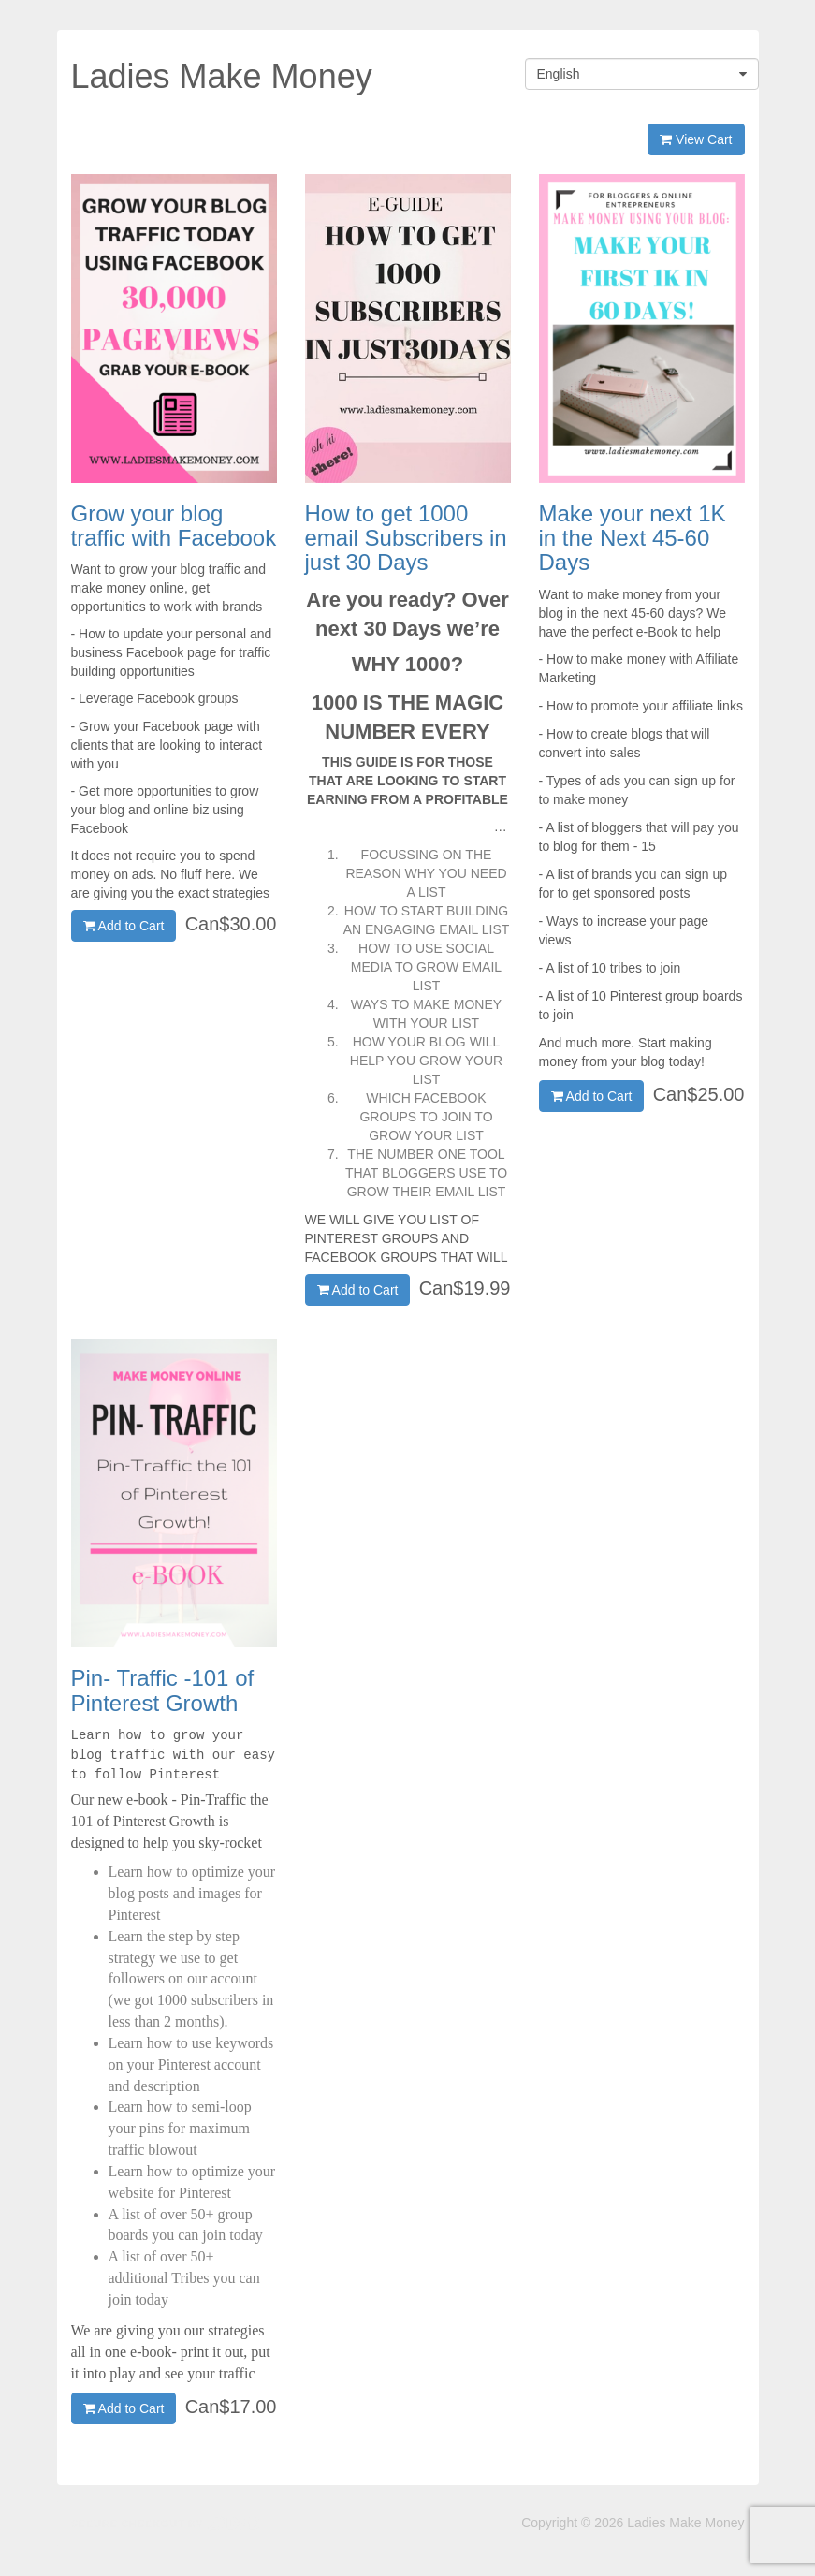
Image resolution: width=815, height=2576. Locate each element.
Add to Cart (124, 925)
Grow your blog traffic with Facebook (174, 525)
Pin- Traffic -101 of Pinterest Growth (163, 1690)
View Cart (696, 139)
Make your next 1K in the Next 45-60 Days (632, 538)
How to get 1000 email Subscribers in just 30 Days (406, 538)
